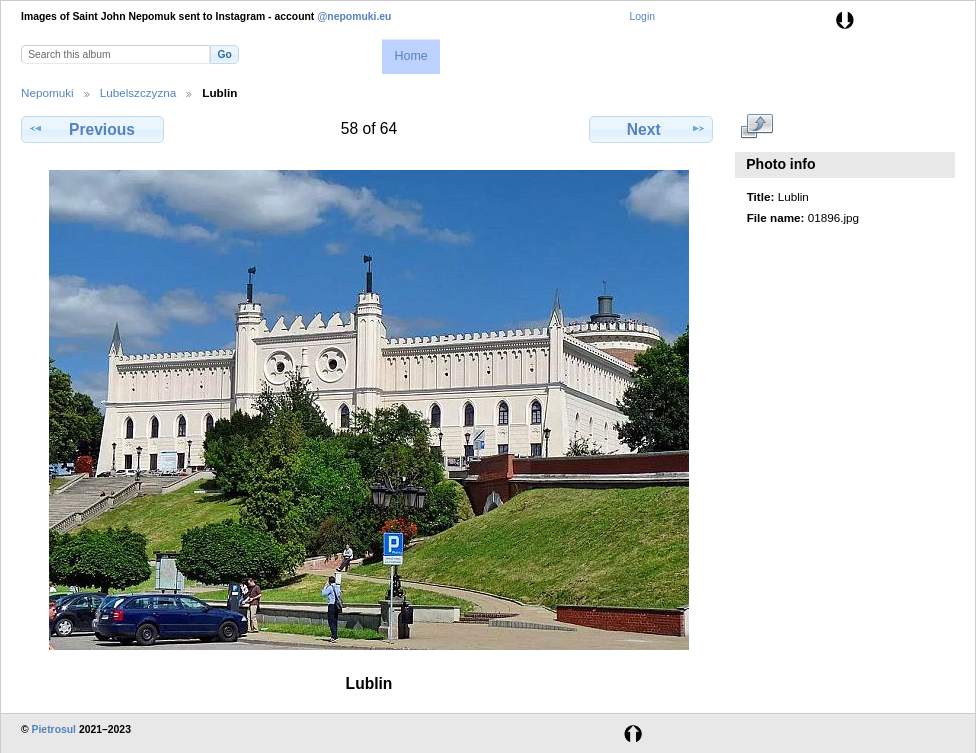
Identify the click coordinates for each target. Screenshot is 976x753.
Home (410, 56)
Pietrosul (54, 729)
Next (651, 129)
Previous (92, 129)
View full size (757, 127)
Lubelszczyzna (138, 92)
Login (642, 16)
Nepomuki (47, 92)
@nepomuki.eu (354, 16)
